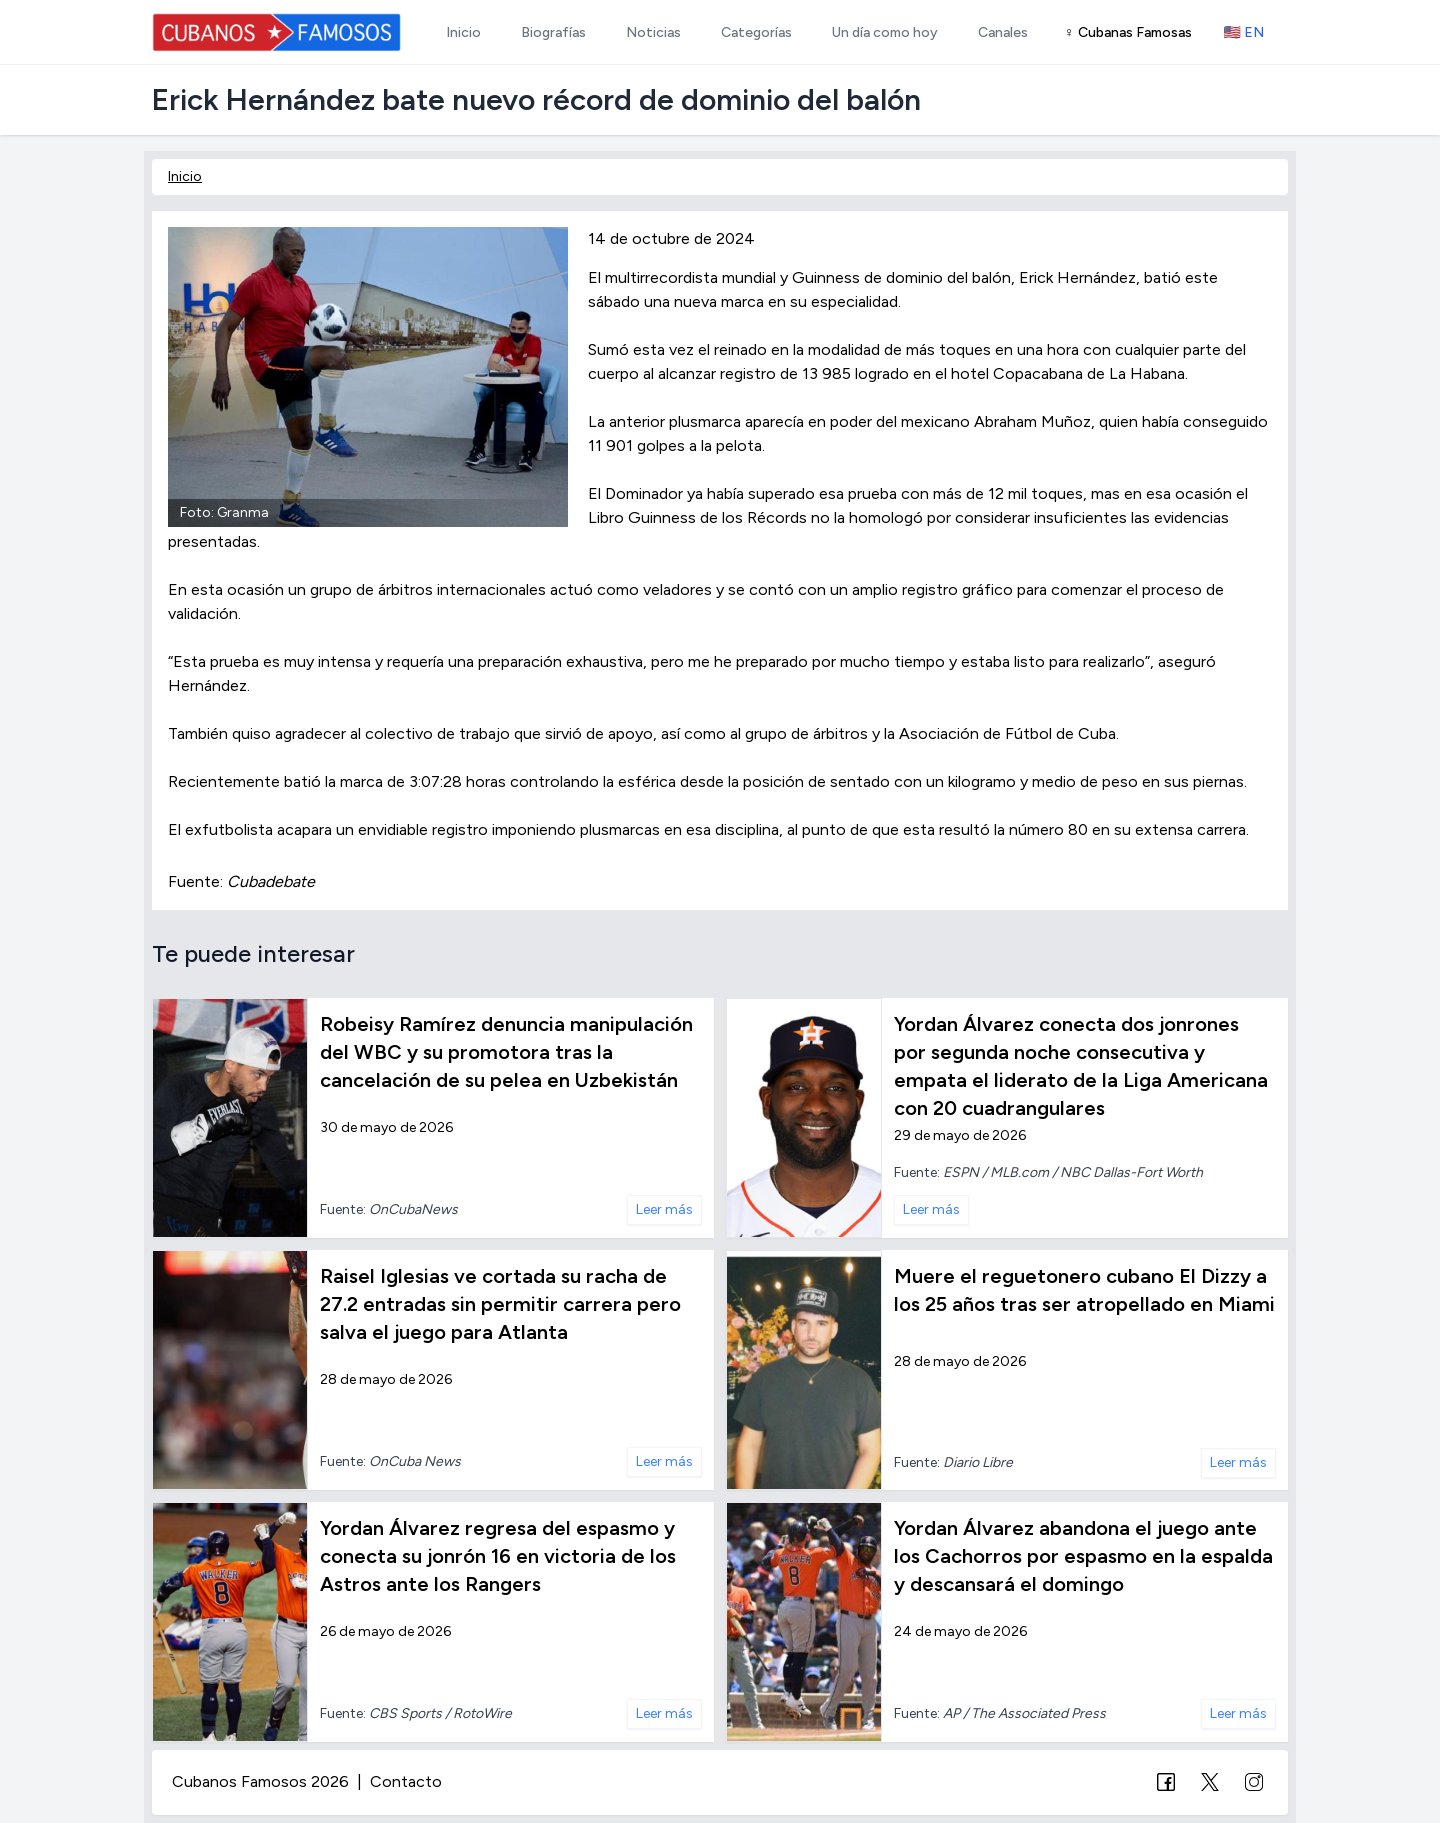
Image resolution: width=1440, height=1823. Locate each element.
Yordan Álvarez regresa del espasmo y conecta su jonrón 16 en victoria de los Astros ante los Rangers (498, 1556)
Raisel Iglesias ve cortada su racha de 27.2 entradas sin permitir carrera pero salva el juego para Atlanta (500, 1304)
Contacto (406, 1781)
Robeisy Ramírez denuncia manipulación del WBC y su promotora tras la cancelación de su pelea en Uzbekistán (506, 1052)
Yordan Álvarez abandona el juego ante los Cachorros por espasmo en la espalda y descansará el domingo (1083, 1556)
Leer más (664, 1209)
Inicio (185, 176)
